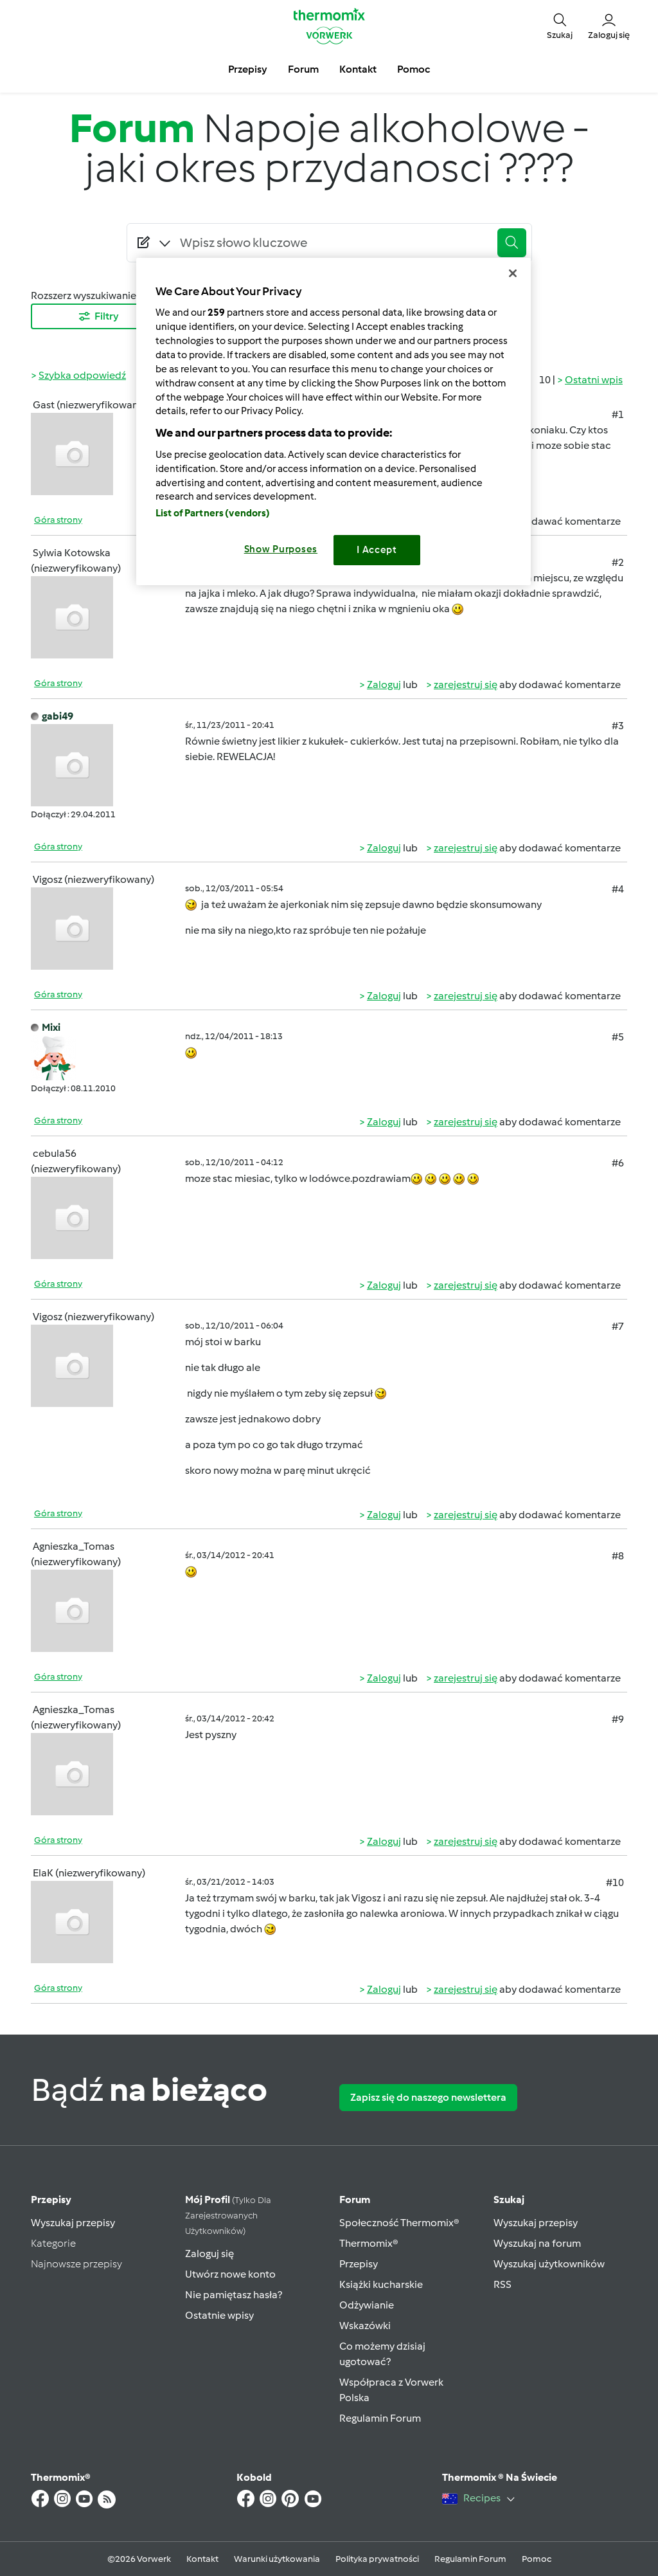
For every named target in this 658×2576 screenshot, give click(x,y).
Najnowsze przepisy (76, 2264)
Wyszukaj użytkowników (549, 2264)
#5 (618, 1037)
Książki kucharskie (381, 2284)
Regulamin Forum (380, 2418)
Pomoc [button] (413, 69)
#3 (618, 726)
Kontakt (202, 2558)
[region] (333, 421)
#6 (618, 1163)
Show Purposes (281, 549)
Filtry (98, 316)
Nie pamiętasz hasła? (233, 2295)
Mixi (51, 1027)
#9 (618, 1719)
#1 (618, 414)
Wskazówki (365, 2325)
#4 (618, 889)
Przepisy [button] (247, 69)
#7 (618, 1326)
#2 (618, 562)
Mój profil (228, 2214)
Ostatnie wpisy (219, 2315)
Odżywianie (366, 2305)
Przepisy (51, 2199)
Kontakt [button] (358, 69)
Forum (354, 2199)
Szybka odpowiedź (82, 375)
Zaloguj (384, 684)
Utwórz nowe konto (230, 2274)
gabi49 (57, 716)
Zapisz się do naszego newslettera (428, 2097)
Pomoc (536, 2558)
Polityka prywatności (377, 2558)
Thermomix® (368, 2243)
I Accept (377, 550)
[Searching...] (333, 242)
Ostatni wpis (594, 380)
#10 (615, 1882)
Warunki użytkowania (277, 2558)
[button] (560, 26)
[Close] (513, 273)
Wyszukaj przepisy (73, 2223)
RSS (502, 2284)
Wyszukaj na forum (537, 2243)
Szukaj (509, 2199)
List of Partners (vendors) (213, 513)
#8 (618, 1556)
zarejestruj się (465, 684)
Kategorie (53, 2243)
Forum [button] (303, 69)
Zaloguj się (209, 2253)
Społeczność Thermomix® (399, 2223)
